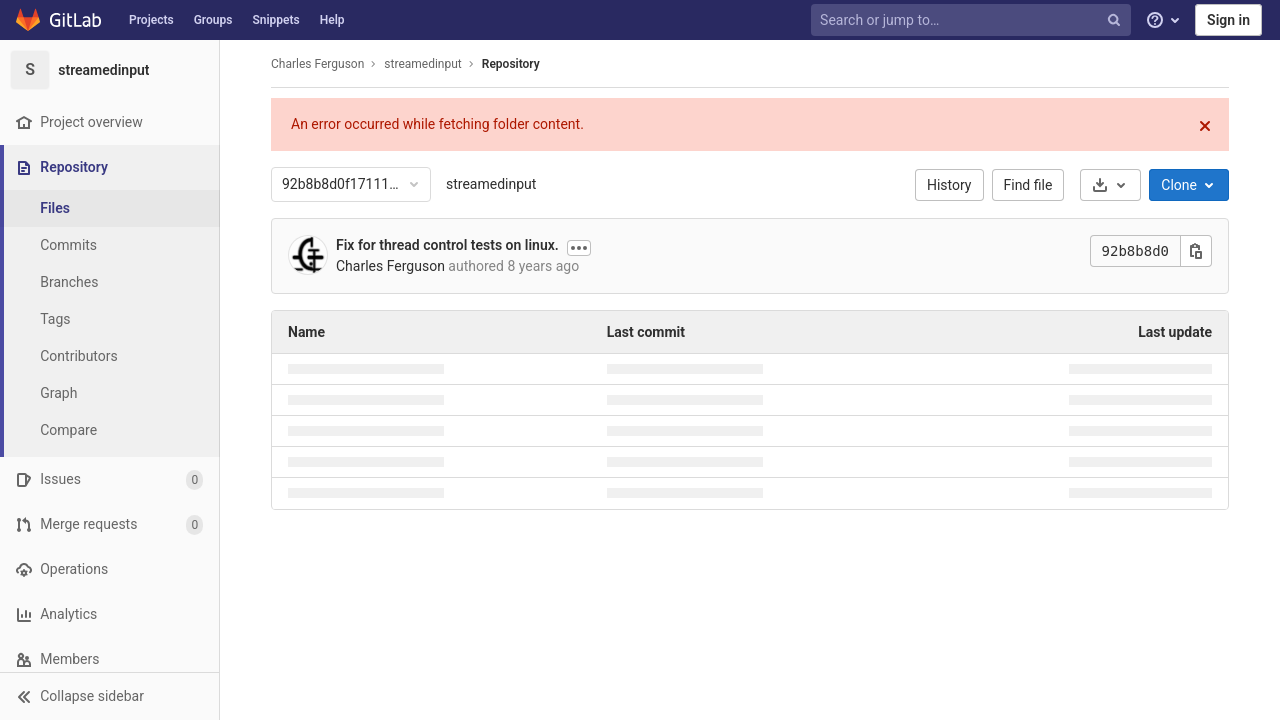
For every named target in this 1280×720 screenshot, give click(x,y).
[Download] (1110, 185)
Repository (511, 64)
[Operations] (109, 569)
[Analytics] (109, 614)
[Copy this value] (1196, 251)
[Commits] (110, 245)
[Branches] (110, 282)
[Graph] (110, 393)
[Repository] (111, 167)
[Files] (110, 208)
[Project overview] (109, 122)
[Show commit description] (579, 248)
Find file (1028, 185)
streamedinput (491, 184)
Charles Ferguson (317, 64)
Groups (213, 20)
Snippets (275, 20)
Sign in (1228, 20)
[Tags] (110, 319)
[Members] (109, 659)
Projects (151, 20)
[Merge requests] (109, 524)
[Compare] (110, 430)
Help (332, 20)
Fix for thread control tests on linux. (447, 245)
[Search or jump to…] (973, 20)
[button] (109, 696)
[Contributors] (110, 356)
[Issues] (109, 479)
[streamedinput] (110, 70)
